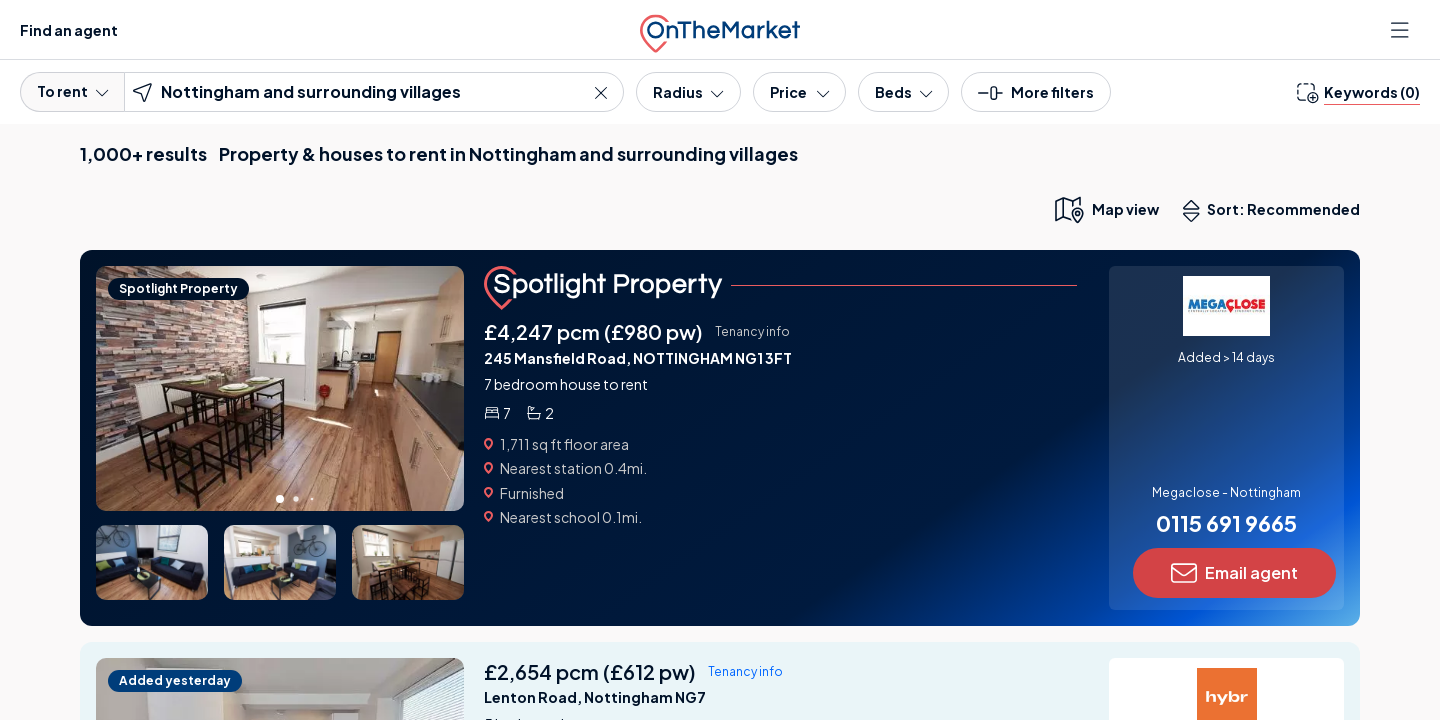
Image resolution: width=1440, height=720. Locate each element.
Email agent (1234, 573)
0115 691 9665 (1226, 523)
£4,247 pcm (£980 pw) (593, 331)
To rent (72, 91)
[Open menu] (1402, 30)
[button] (1036, 98)
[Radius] (688, 92)
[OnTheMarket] (720, 29)
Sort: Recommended (1276, 211)
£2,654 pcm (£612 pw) (590, 671)
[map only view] (1105, 209)
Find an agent (69, 30)
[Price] (799, 92)
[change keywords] (1358, 92)
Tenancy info (752, 331)
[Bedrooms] (903, 92)
